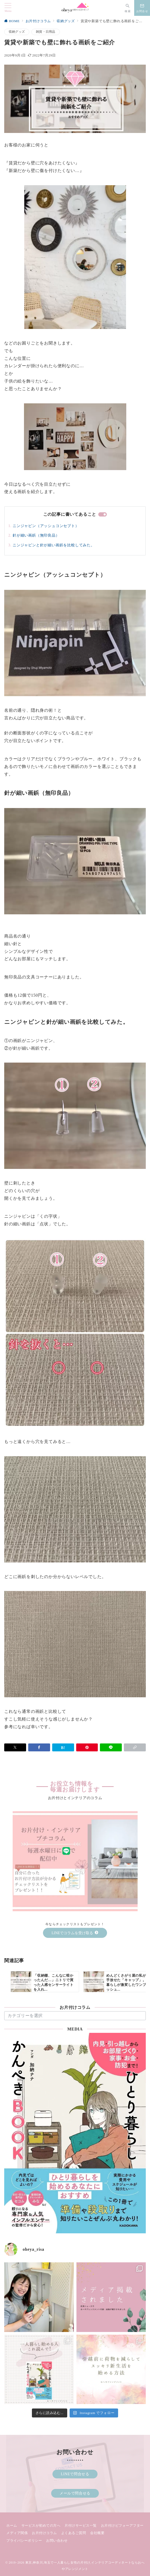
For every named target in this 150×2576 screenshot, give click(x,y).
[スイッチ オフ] (127, 8)
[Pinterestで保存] (87, 1747)
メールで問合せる (75, 2493)
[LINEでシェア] (111, 1747)
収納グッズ (17, 32)
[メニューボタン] (8, 8)
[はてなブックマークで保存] (63, 1747)
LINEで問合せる (75, 2474)
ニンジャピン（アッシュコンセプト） (46, 526)
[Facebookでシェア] (39, 1747)
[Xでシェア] (15, 1747)
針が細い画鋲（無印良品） (36, 535)
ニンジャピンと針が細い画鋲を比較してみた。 (54, 545)
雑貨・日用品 (45, 32)
